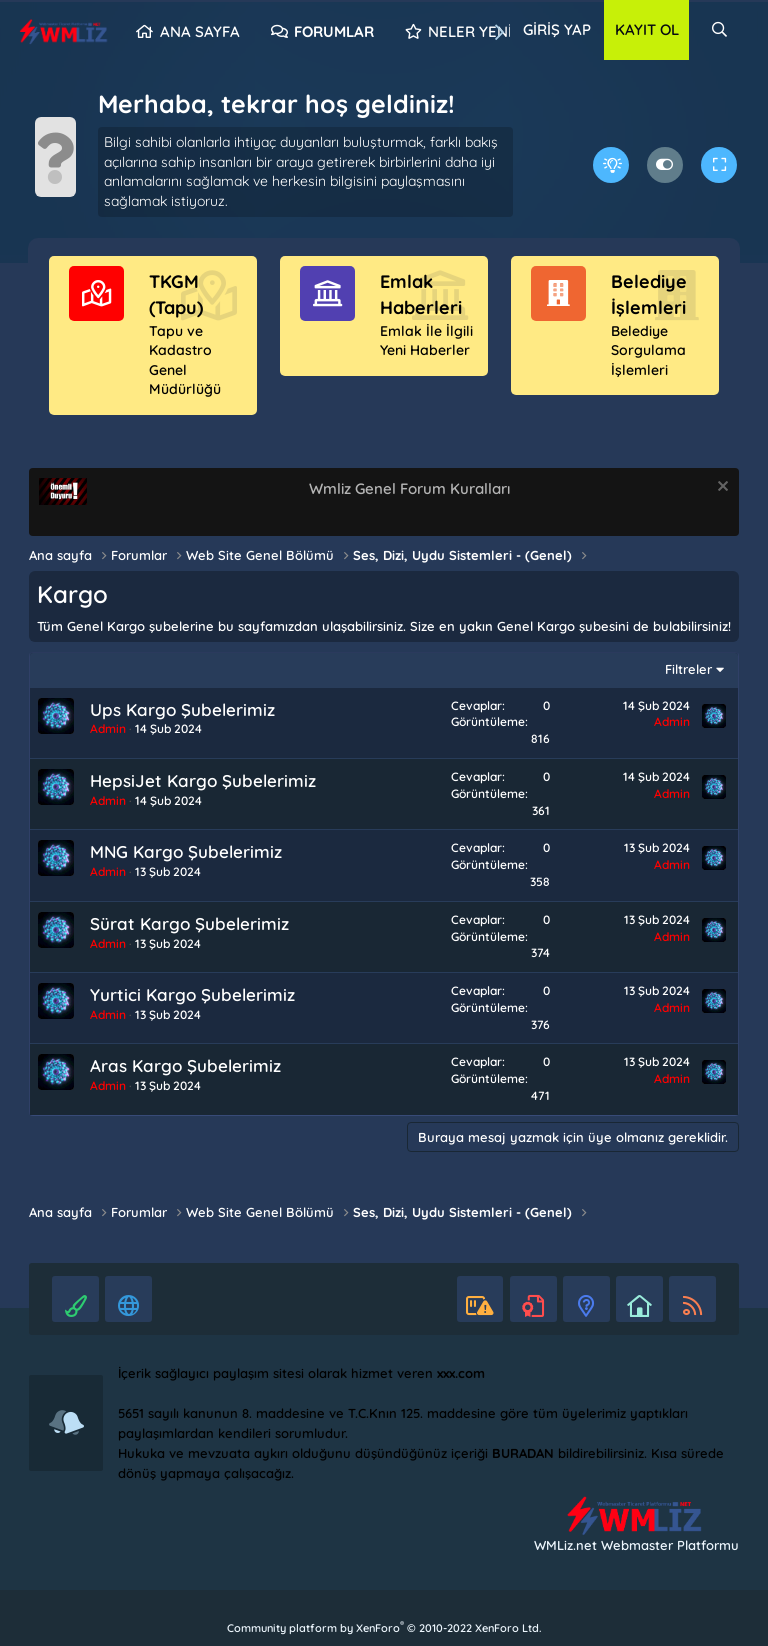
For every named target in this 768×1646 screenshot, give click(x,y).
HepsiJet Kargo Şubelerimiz (203, 780)
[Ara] (719, 30)
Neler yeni (470, 31)
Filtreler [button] (688, 669)
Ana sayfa (200, 31)
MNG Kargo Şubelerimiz (186, 851)
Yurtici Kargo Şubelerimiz (192, 994)
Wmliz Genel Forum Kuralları (409, 488)
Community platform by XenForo (384, 1628)
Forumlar (334, 31)
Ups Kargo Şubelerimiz (182, 709)
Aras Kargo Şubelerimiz (185, 1065)
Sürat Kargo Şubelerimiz (189, 923)
